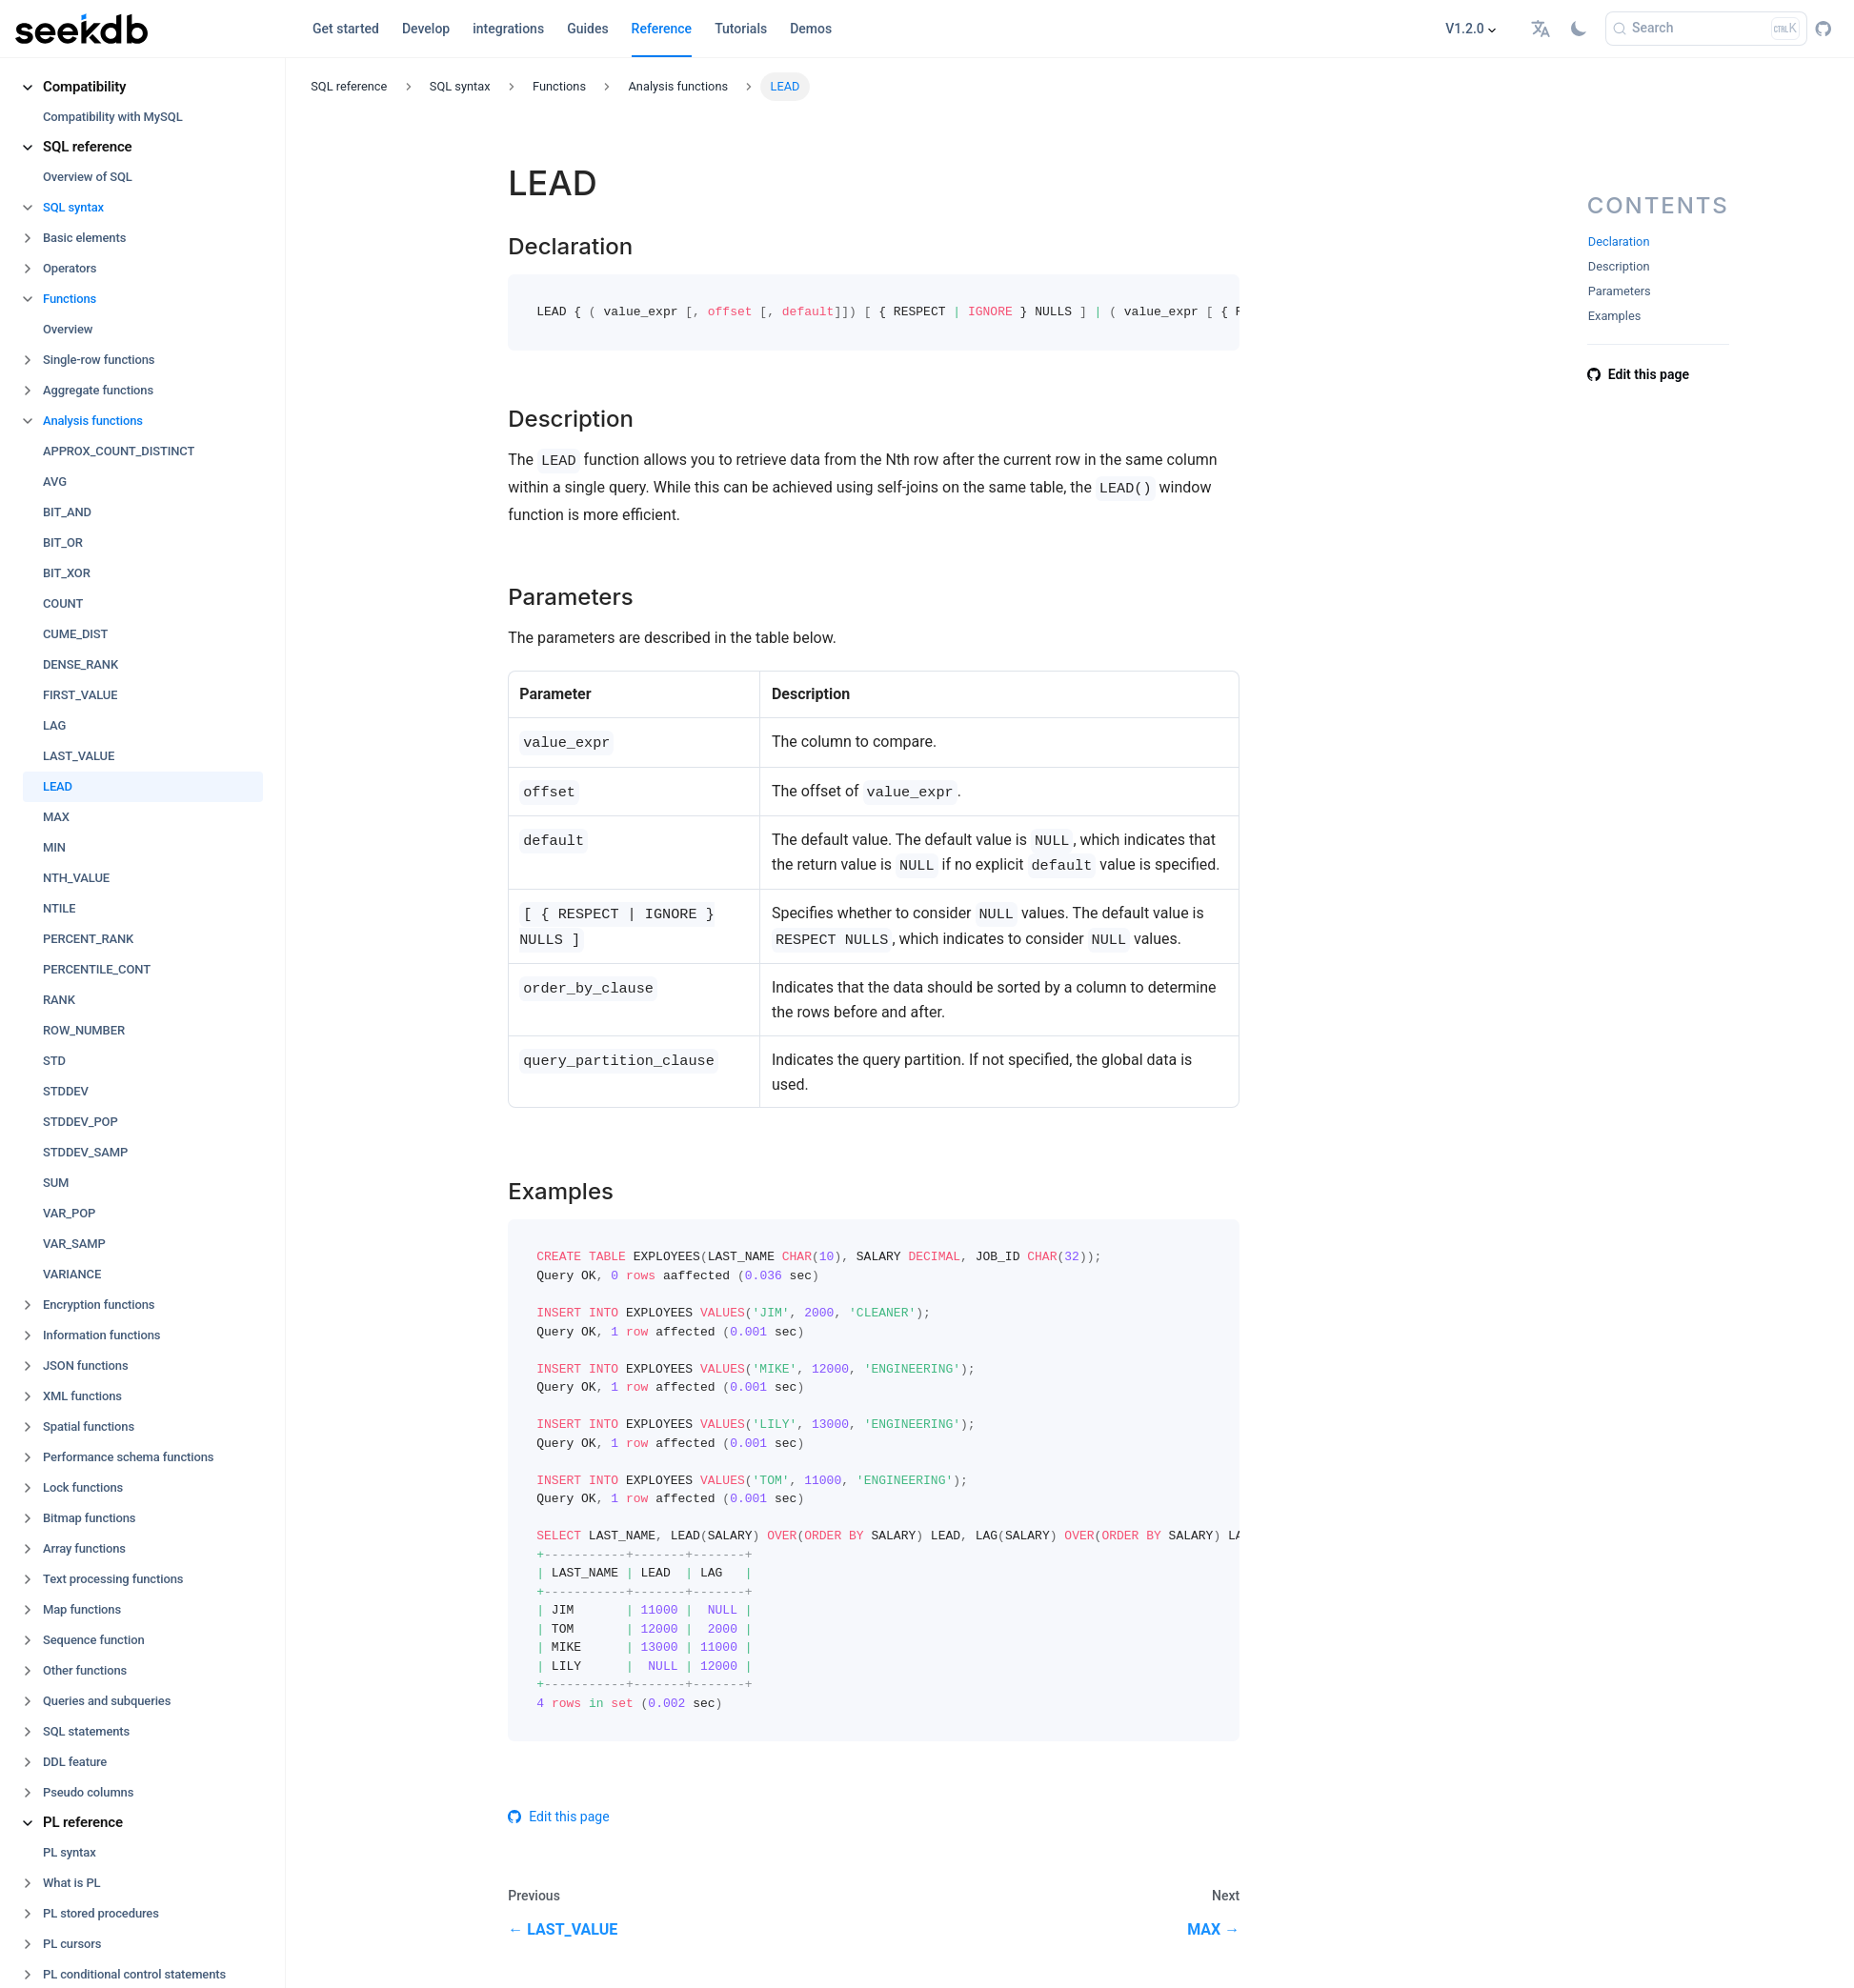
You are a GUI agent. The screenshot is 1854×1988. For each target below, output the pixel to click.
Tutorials (741, 28)
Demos (811, 28)
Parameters (1619, 291)
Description (1619, 266)
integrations (508, 28)
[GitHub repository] (1823, 28)
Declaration (1619, 241)
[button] (1543, 28)
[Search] (1706, 28)
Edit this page (558, 1816)
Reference (662, 28)
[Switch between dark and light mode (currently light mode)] (1578, 28)
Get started (345, 28)
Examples (1615, 316)
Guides (587, 28)
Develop (426, 28)
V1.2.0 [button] (1464, 28)
